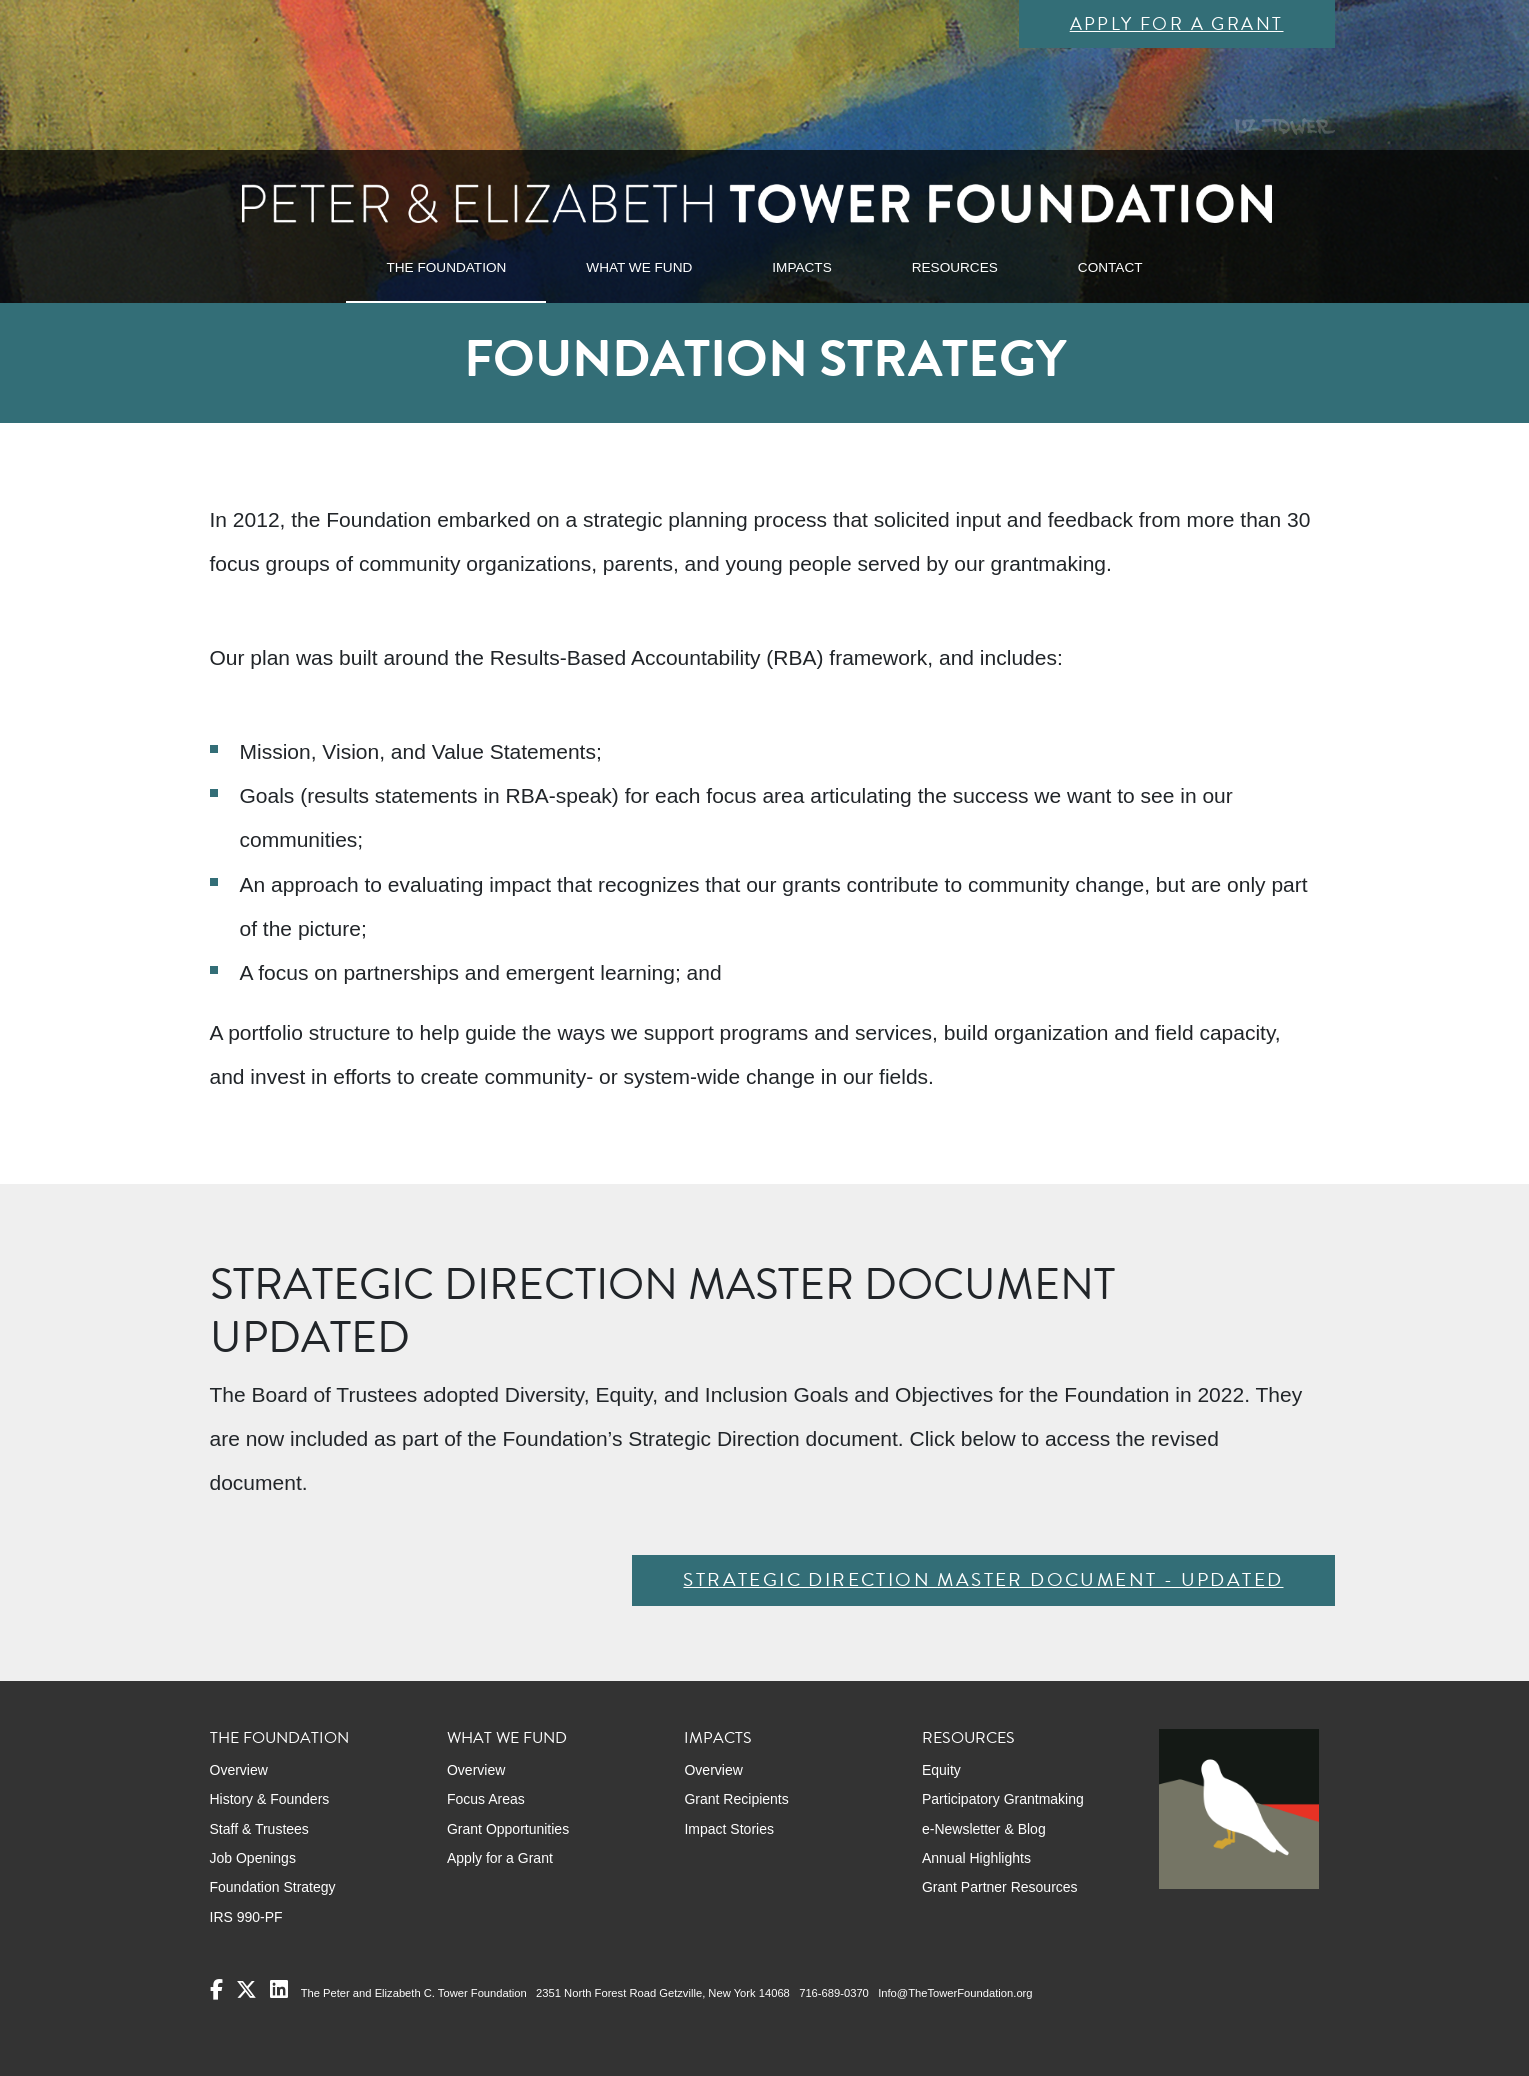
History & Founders (270, 1799)
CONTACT (1110, 267)
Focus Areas (486, 1799)
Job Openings (253, 1858)
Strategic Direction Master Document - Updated (983, 1579)
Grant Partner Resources (1000, 1887)
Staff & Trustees (259, 1829)
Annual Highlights (976, 1858)
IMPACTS (801, 267)
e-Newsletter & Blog (984, 1829)
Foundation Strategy (273, 1887)
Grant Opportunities (508, 1829)
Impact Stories (728, 1829)
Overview (239, 1770)
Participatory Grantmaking (1003, 1799)
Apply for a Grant (1177, 23)
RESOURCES (955, 267)
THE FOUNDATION (446, 267)
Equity (941, 1770)
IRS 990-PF (246, 1917)
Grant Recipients (736, 1799)
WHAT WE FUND (639, 267)
